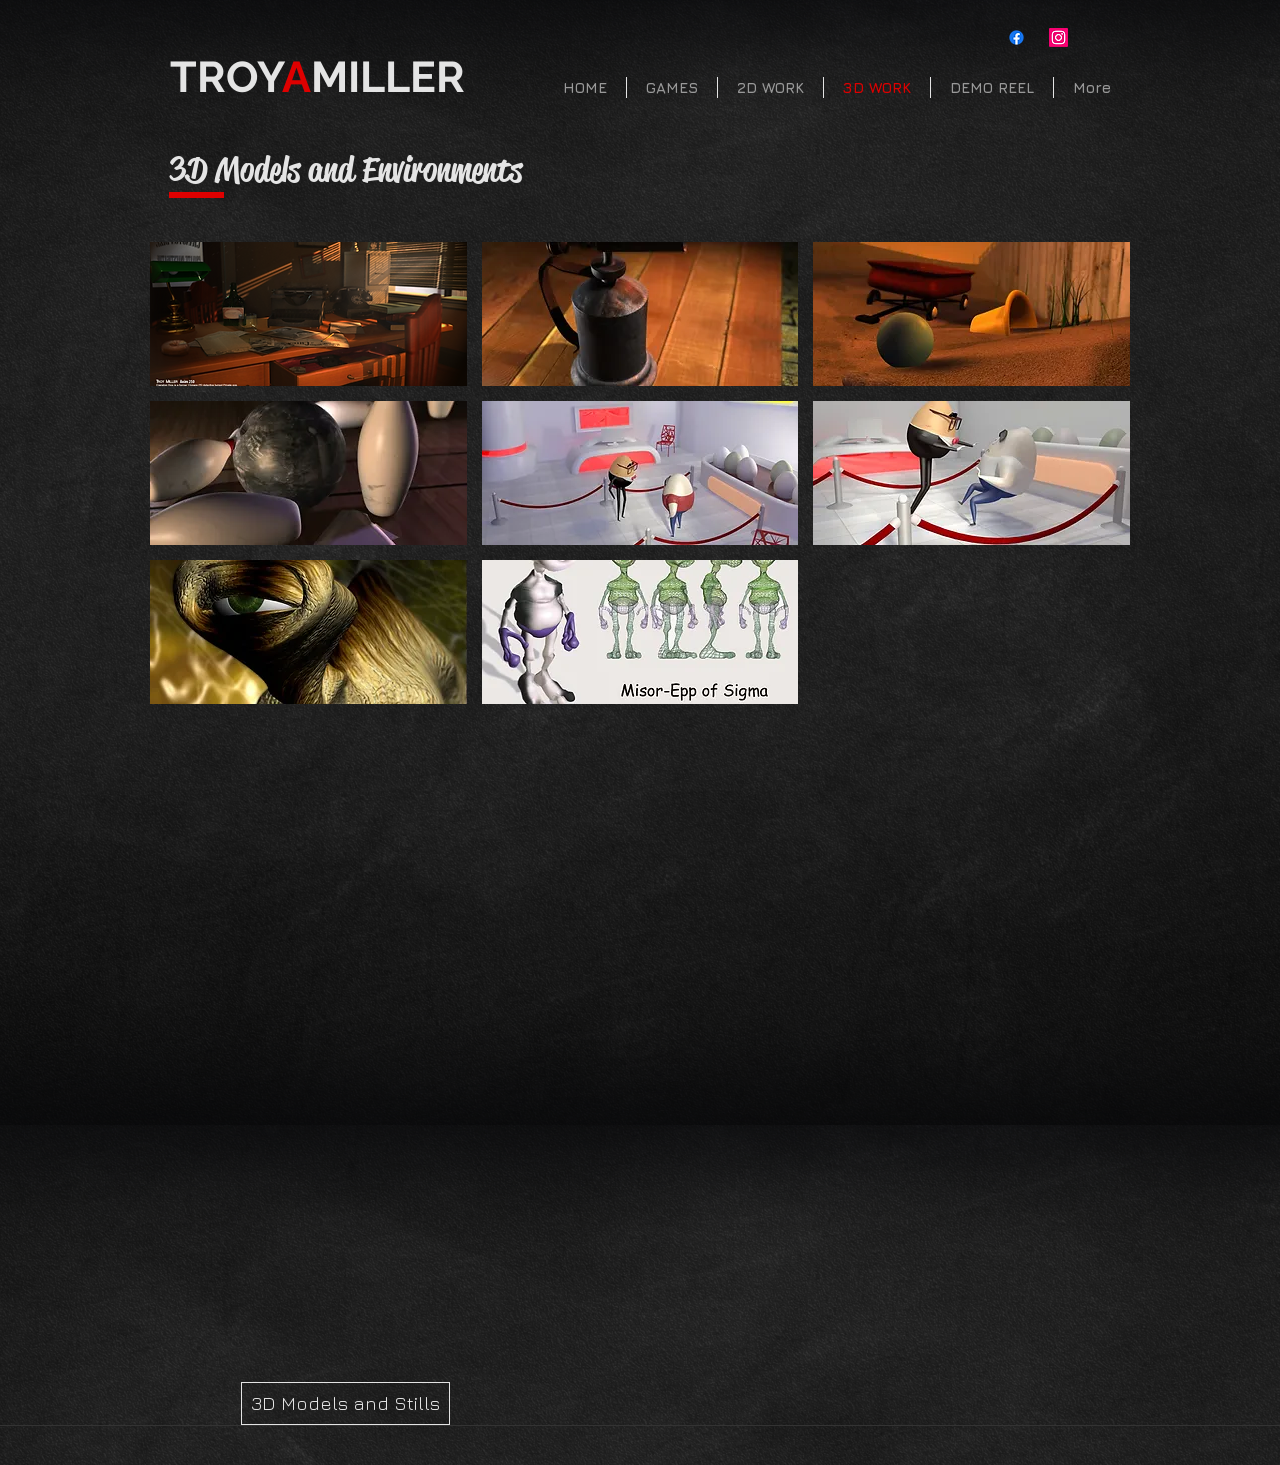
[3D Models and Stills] (345, 1403)
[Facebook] (1016, 37)
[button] (308, 314)
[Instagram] (1058, 37)
